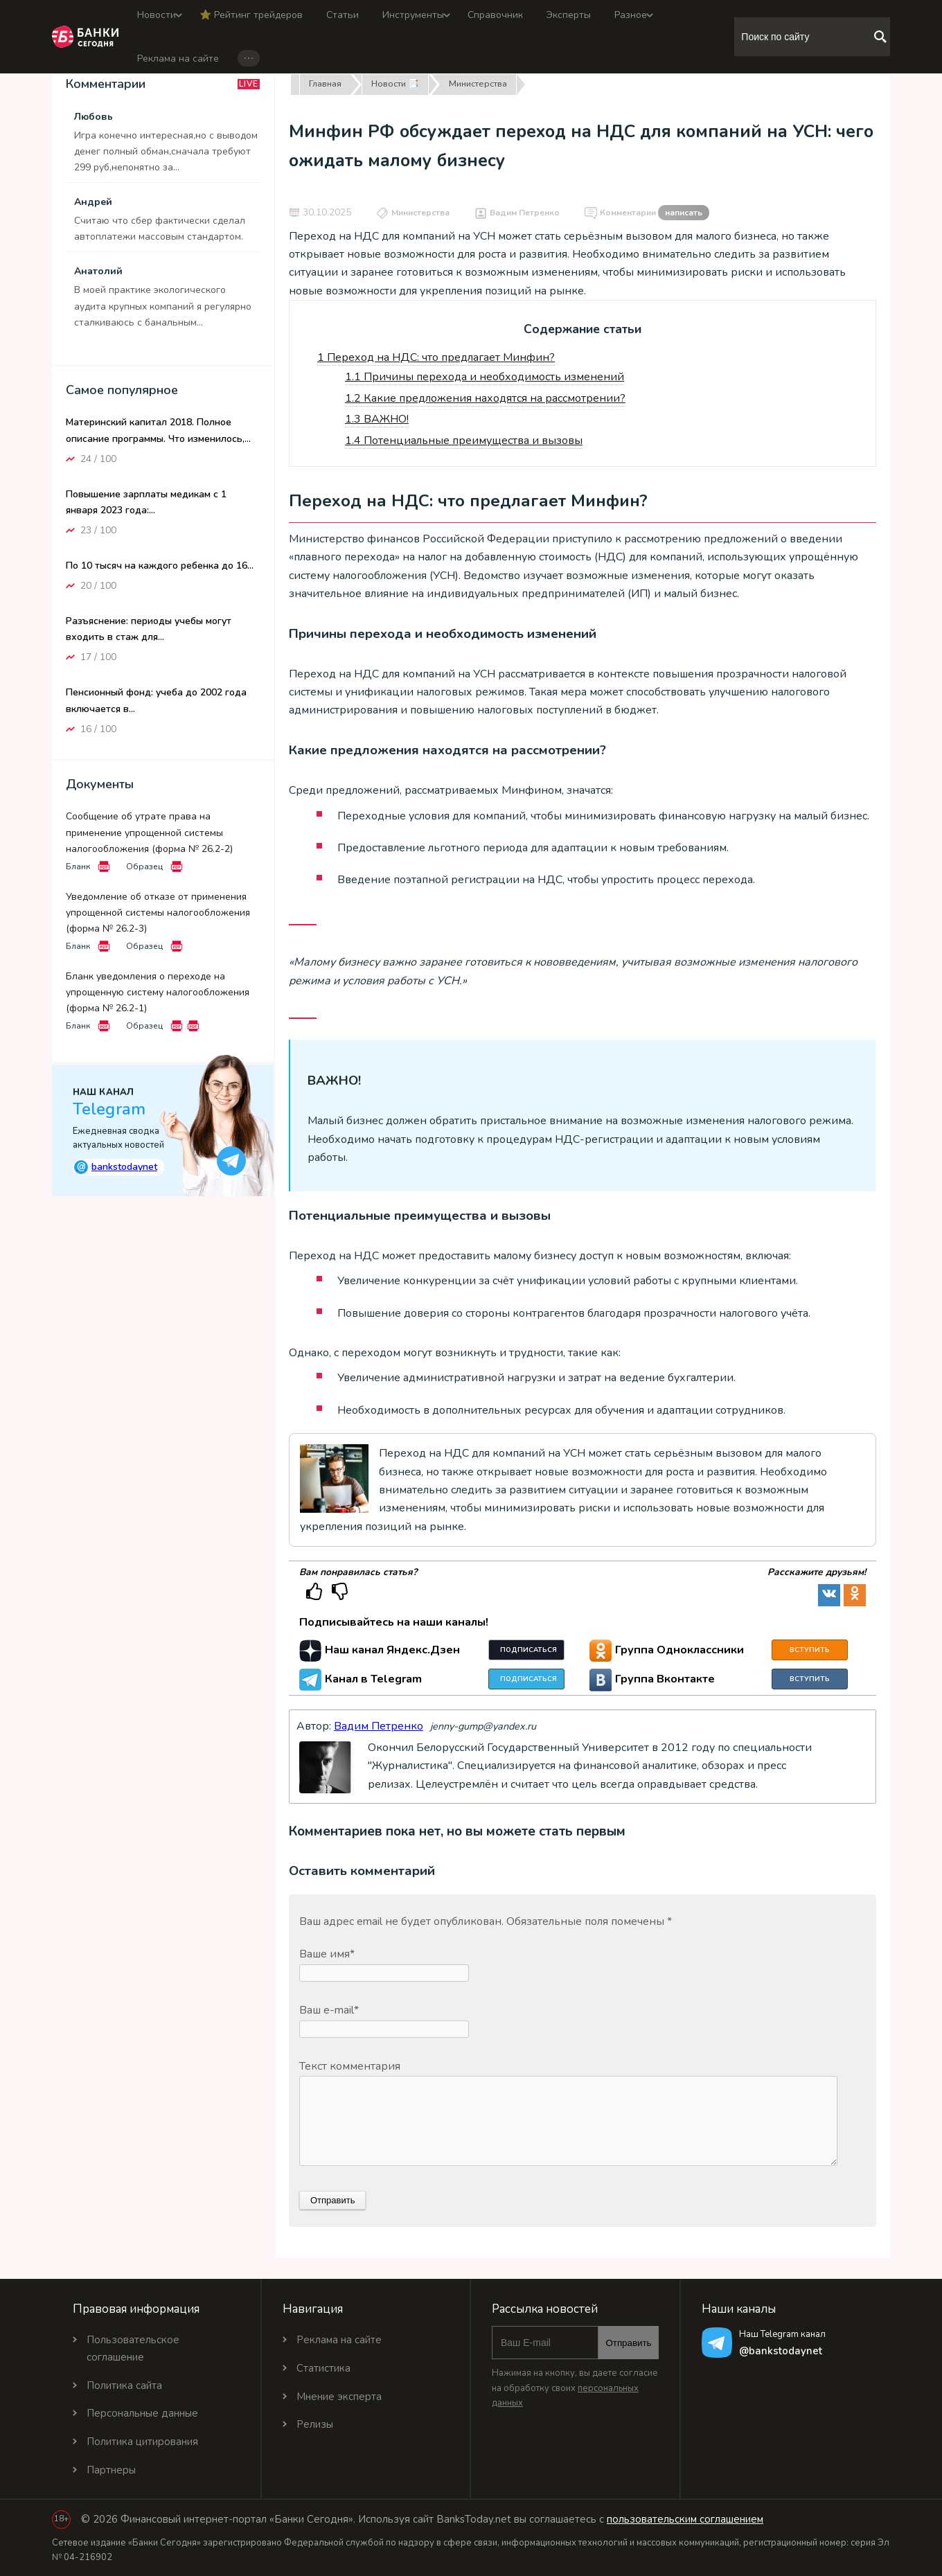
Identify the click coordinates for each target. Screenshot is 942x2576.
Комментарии (654, 213)
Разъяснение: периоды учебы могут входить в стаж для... (148, 628)
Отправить (628, 2343)
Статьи (342, 14)
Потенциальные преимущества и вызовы (464, 440)
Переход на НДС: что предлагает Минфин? (436, 357)
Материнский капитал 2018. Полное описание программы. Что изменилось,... (158, 430)
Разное (630, 14)
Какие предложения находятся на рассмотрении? (485, 398)
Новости (156, 14)
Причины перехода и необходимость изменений (484, 376)
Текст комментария (349, 2066)
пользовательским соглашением (685, 2519)
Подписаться (528, 1650)
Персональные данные (142, 2413)
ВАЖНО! (377, 419)
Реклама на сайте (178, 58)
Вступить (810, 1650)
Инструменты (413, 14)
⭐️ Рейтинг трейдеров (251, 14)
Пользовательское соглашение (133, 2348)
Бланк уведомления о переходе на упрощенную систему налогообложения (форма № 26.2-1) (157, 992)
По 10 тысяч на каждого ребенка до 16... (160, 565)
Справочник (495, 14)
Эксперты (568, 14)
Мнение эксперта (339, 2397)
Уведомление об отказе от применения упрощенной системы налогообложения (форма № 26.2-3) (158, 912)
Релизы (314, 2424)
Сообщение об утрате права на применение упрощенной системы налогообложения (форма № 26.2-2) (149, 832)
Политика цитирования (142, 2442)
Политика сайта (124, 2385)
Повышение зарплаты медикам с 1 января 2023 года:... (146, 502)
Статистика (323, 2368)
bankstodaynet (115, 1167)
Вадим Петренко (525, 212)
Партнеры (111, 2470)
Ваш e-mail (329, 2010)
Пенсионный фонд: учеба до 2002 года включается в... (156, 700)
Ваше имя (327, 1954)
